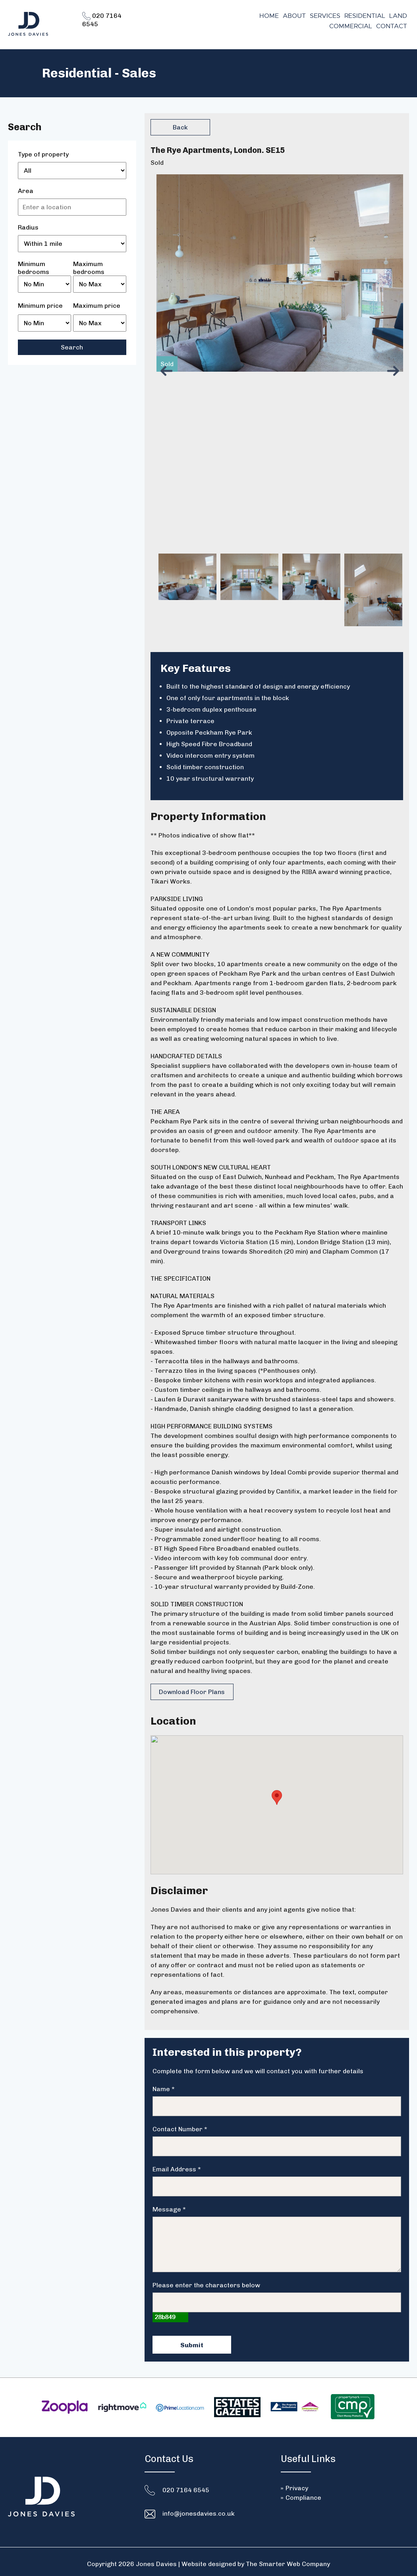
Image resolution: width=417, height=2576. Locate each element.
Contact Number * (180, 2124)
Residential (364, 16)
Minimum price (40, 305)
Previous (168, 371)
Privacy (297, 2483)
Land (398, 16)
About (294, 16)
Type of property (43, 154)
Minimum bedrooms (33, 264)
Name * (164, 2084)
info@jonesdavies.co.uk (198, 2508)
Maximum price (96, 305)
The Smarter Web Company (288, 2559)
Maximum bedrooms (88, 264)
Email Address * (177, 2164)
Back (180, 127)
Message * (169, 2204)
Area (25, 191)
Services (325, 16)
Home (269, 16)
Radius (28, 227)
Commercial (350, 26)
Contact (391, 26)
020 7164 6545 (185, 2485)
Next (395, 371)
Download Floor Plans (191, 1692)
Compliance (303, 2493)
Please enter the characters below (206, 2280)
